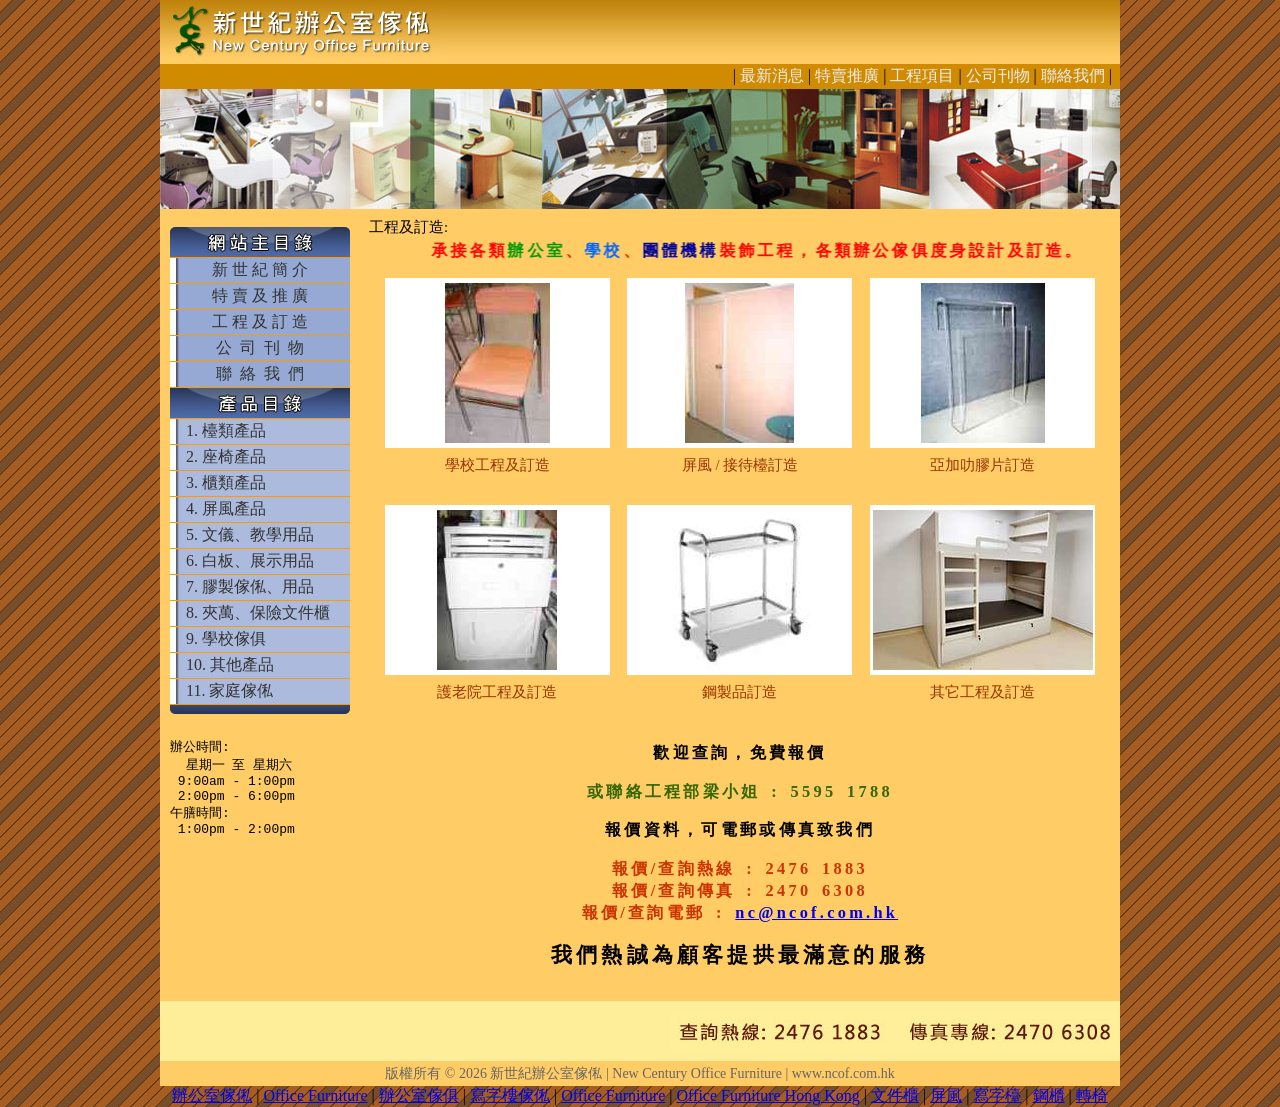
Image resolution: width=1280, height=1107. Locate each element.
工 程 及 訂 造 (260, 321)
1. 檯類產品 (226, 430)
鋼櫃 (1049, 1095)
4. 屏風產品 (226, 508)
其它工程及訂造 (982, 692)
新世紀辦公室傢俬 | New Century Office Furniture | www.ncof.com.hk (692, 1073)
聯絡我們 (1073, 75)
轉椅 (1092, 1095)
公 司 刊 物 (260, 347)
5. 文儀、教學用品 (250, 534)
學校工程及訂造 (497, 465)
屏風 (946, 1095)
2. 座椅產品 (226, 456)
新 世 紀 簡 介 (260, 269)
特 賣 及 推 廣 (260, 295)
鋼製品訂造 (739, 692)
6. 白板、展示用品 (250, 560)
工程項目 (922, 75)
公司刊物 (998, 75)
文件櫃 (895, 1095)
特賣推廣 (847, 75)
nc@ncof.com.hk (816, 912)
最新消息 (772, 75)
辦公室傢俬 (212, 1095)
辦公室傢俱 (419, 1095)
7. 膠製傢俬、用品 (250, 586)
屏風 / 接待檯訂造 (740, 465)
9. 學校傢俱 (226, 638)
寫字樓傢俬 (510, 1095)
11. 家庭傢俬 (229, 690)
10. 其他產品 (230, 664)
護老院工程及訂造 (497, 692)
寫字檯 (997, 1095)
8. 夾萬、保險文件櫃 (258, 612)
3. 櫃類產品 (226, 482)
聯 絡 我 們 (260, 373)
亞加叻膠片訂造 (982, 465)
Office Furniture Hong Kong (768, 1095)
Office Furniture (315, 1095)
